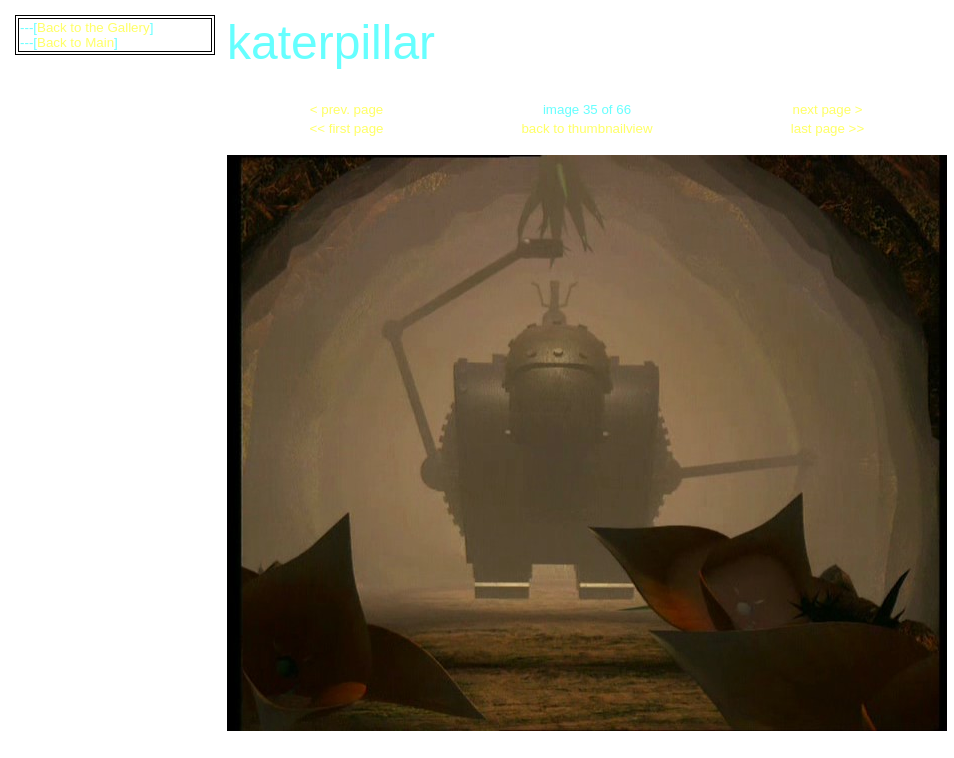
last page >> (827, 128)
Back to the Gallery (93, 27)
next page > (828, 109)
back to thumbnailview (586, 128)
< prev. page (346, 109)
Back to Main (75, 42)
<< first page (346, 128)
